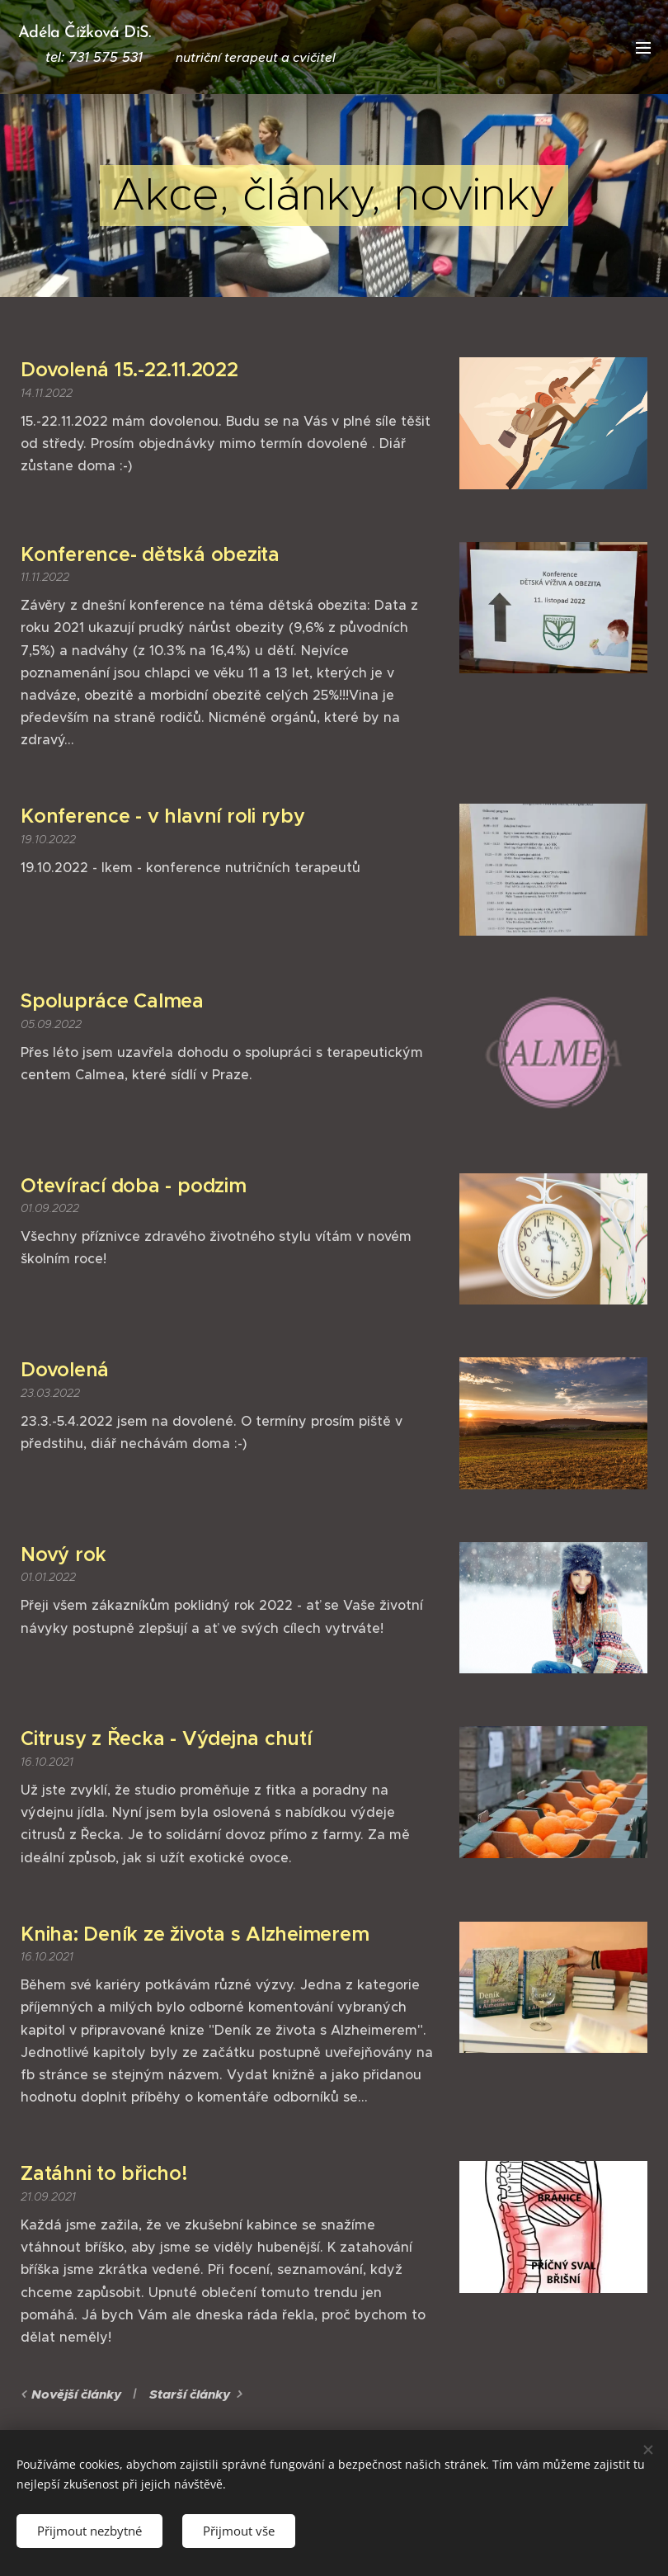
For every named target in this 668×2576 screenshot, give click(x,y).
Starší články (189, 2394)
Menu (643, 48)
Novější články (76, 2394)
